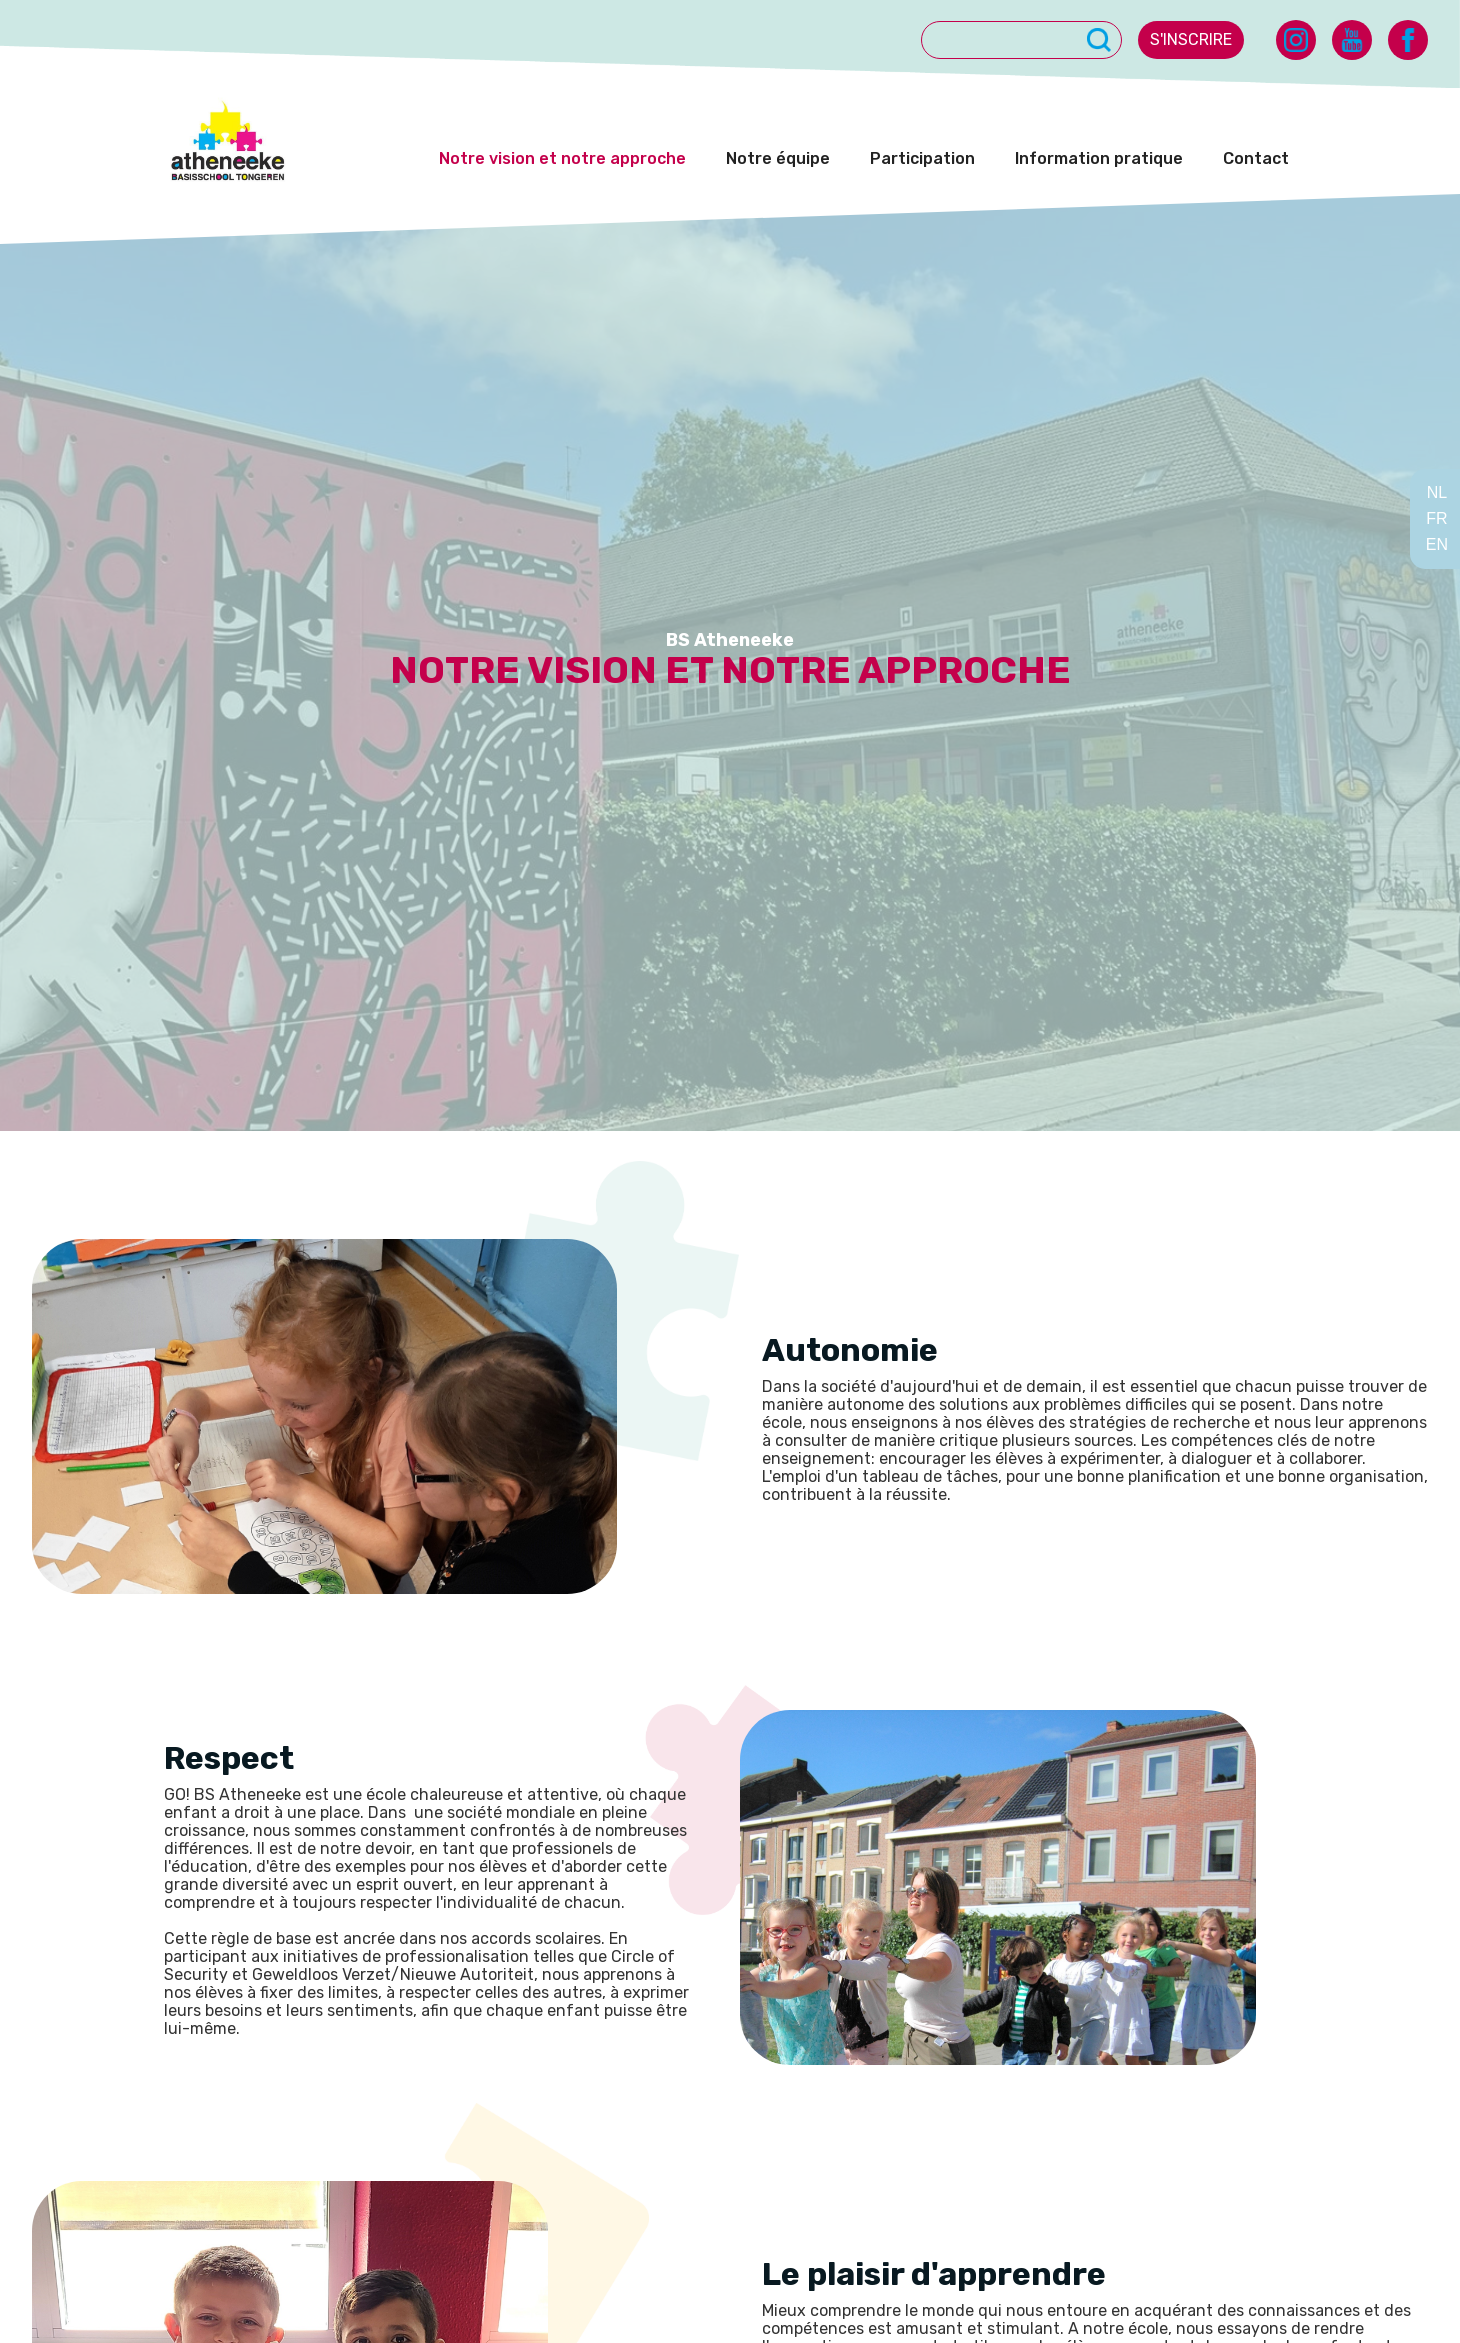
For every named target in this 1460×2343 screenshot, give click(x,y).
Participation (922, 158)
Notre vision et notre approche (562, 158)
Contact (1256, 158)
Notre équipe (778, 158)
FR (1436, 518)
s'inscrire (1191, 39)
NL (1437, 492)
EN (1437, 544)
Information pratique (1099, 158)
